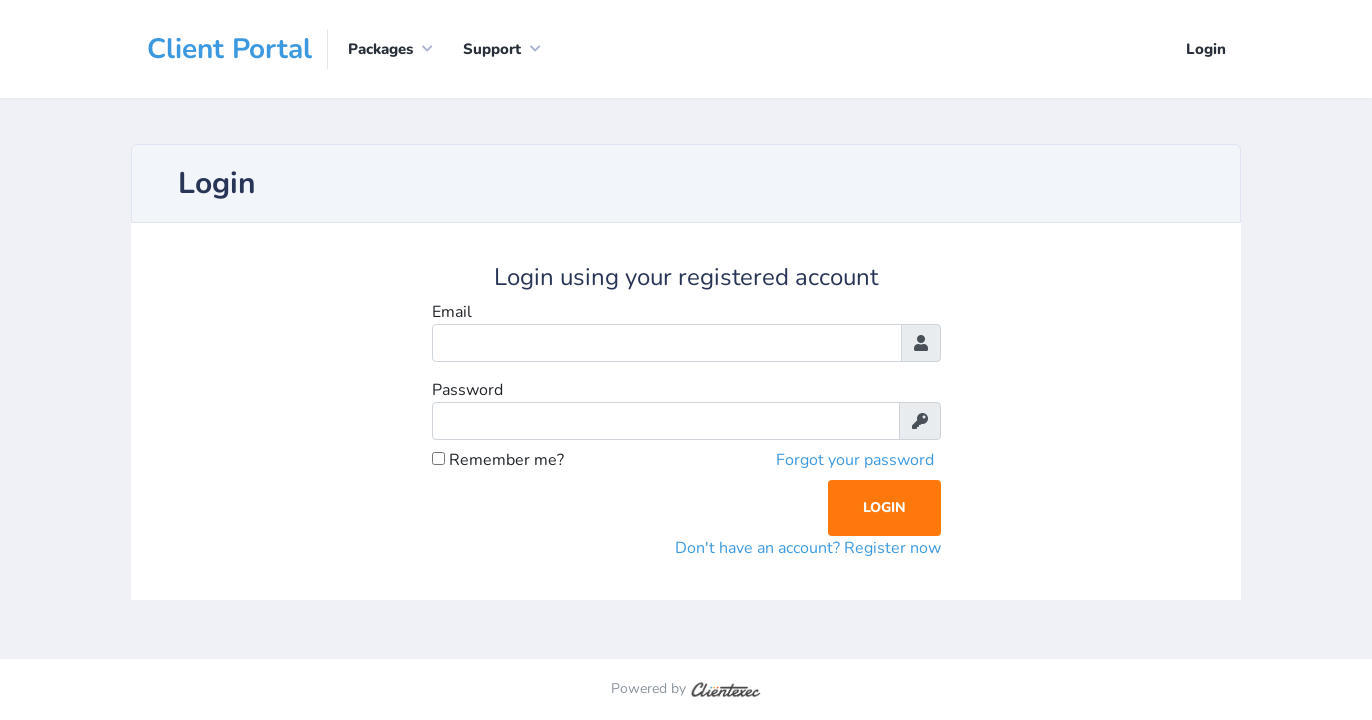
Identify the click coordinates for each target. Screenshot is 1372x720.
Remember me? (498, 460)
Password (467, 390)
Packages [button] (380, 49)
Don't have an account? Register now (808, 548)
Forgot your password (855, 460)
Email (452, 312)
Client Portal (229, 49)
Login (1206, 49)
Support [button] (492, 49)
